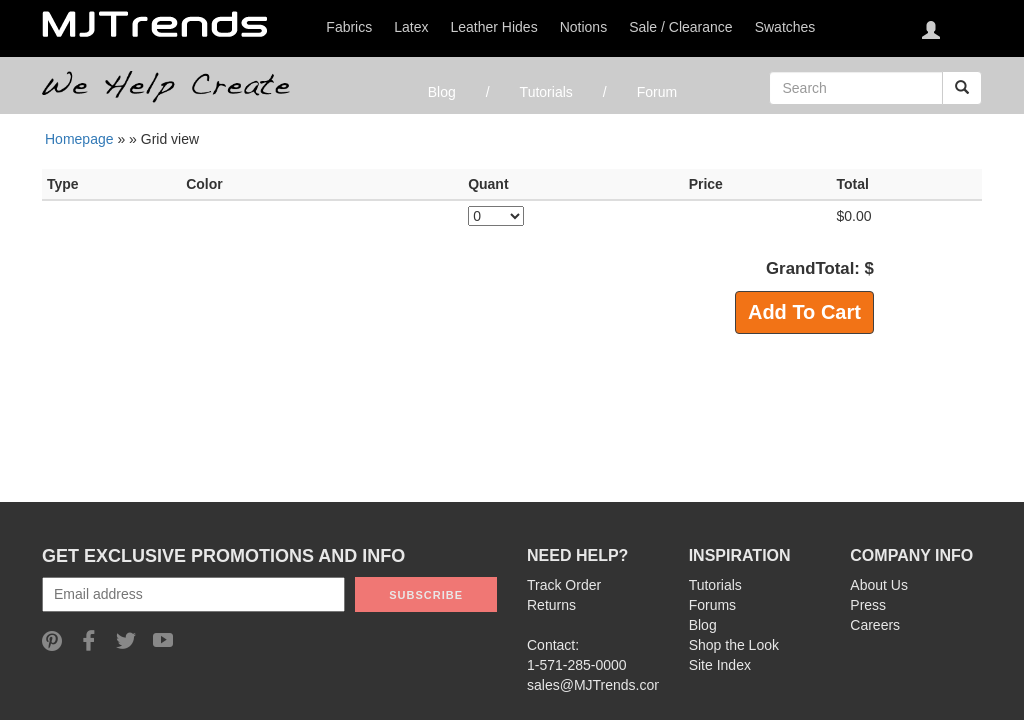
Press (868, 605)
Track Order (564, 585)
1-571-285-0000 (577, 665)
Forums (712, 605)
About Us (879, 585)
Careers (875, 625)
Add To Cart (804, 312)
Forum (657, 92)
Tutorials (546, 92)
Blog (442, 92)
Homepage (79, 139)
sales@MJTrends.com (596, 685)
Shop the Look (734, 645)
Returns (551, 605)
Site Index (720, 665)
